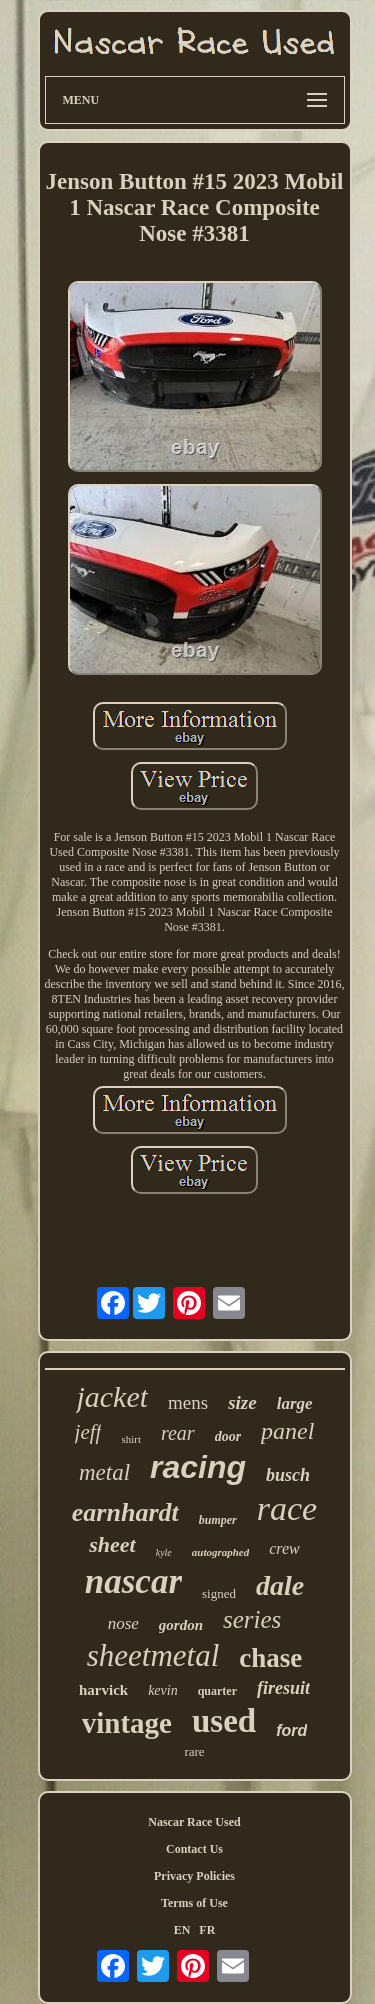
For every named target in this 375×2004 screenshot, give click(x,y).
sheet (112, 1544)
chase (270, 1658)
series (252, 1619)
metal (104, 1472)
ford (291, 1730)
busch (288, 1475)
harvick (103, 1690)
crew (284, 1548)
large (295, 1403)
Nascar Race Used (194, 1822)
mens (188, 1402)
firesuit (283, 1688)
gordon (181, 1625)
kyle (164, 1552)
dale (280, 1585)
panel (287, 1431)
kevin (163, 1690)
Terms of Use (194, 1903)
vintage (127, 1723)
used (224, 1721)
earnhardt (125, 1512)
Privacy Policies (194, 1876)
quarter (217, 1691)
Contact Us (194, 1849)
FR (207, 1930)
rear (178, 1433)
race (287, 1508)
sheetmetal (153, 1655)
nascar (133, 1581)
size (242, 1402)
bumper (218, 1520)
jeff (88, 1432)
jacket (112, 1396)
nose (123, 1623)
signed (219, 1593)
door (228, 1436)
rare (194, 1751)
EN (182, 1930)
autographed (220, 1552)
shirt (131, 1439)
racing (198, 1467)
